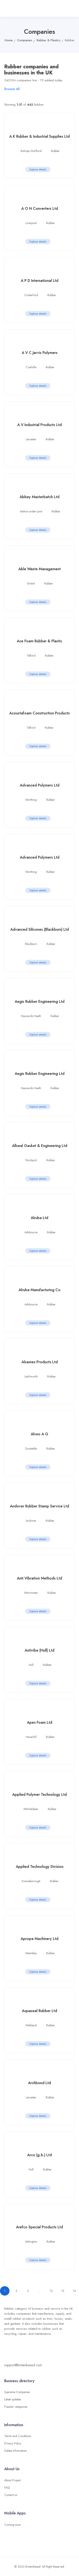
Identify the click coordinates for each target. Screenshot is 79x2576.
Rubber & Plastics (48, 40)
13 (62, 2291)
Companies (24, 40)
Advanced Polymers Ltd (39, 785)
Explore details (37, 169)
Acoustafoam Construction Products (39, 713)
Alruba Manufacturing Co (39, 1290)
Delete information (15, 2451)
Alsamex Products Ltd (39, 1362)
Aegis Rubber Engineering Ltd (39, 1001)
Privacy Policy (12, 2443)
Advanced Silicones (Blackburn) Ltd (39, 929)
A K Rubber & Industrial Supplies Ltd (39, 136)
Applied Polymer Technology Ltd (39, 1794)
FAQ (7, 2487)
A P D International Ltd (39, 280)
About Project (12, 2480)
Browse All (12, 89)
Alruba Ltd (39, 1218)
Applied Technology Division (39, 1866)
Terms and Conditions (17, 2436)
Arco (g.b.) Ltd (39, 2155)
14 (74, 2291)
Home (9, 40)
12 (51, 2291)
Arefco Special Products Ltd (39, 2227)
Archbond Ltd (39, 2083)
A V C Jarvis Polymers (40, 352)
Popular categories (15, 2407)
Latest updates (12, 2399)
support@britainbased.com (23, 2365)
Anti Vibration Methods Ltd (39, 1578)
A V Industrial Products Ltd (39, 425)
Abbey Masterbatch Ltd (39, 497)
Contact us (10, 2495)
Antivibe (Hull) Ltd (39, 1650)
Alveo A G (39, 1434)
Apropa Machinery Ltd (39, 1938)
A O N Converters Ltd (39, 208)
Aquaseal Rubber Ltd (39, 2011)
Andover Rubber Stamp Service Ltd (39, 1506)
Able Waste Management (39, 569)
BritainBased (32, 2566)
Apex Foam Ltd (39, 1722)
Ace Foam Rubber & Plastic (39, 641)
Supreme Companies (17, 2392)
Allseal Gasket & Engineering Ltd (39, 1145)
